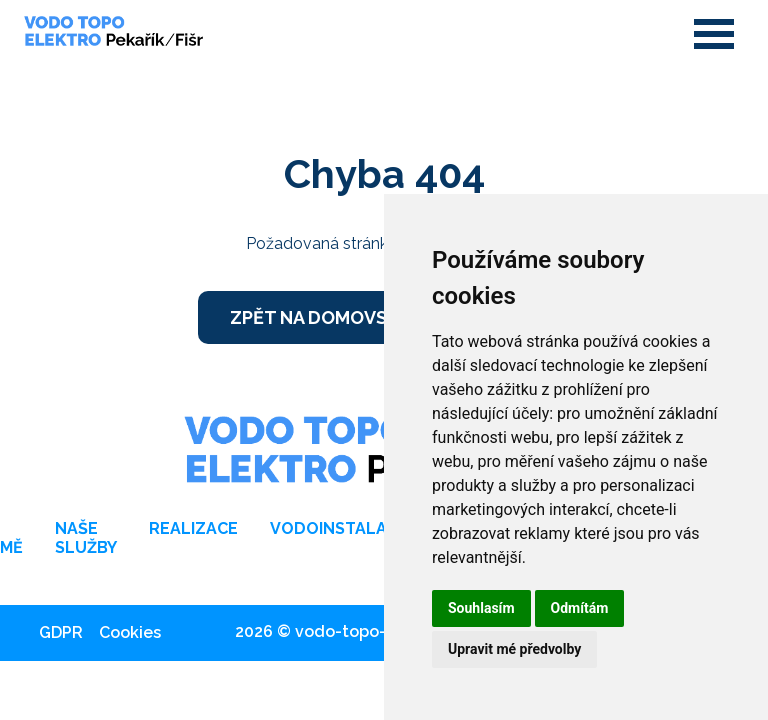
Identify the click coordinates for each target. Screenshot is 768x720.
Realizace (193, 528)
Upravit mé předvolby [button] (514, 649)
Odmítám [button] (580, 608)
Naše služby (86, 538)
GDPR (61, 632)
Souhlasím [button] (481, 608)
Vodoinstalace (339, 528)
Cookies (130, 632)
